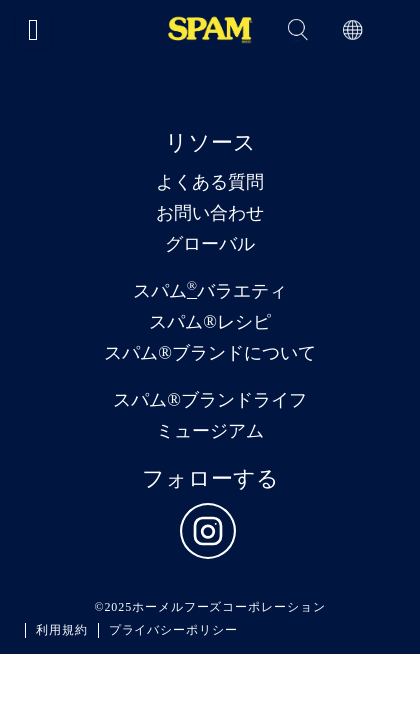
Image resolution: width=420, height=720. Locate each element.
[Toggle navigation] (33, 29)
